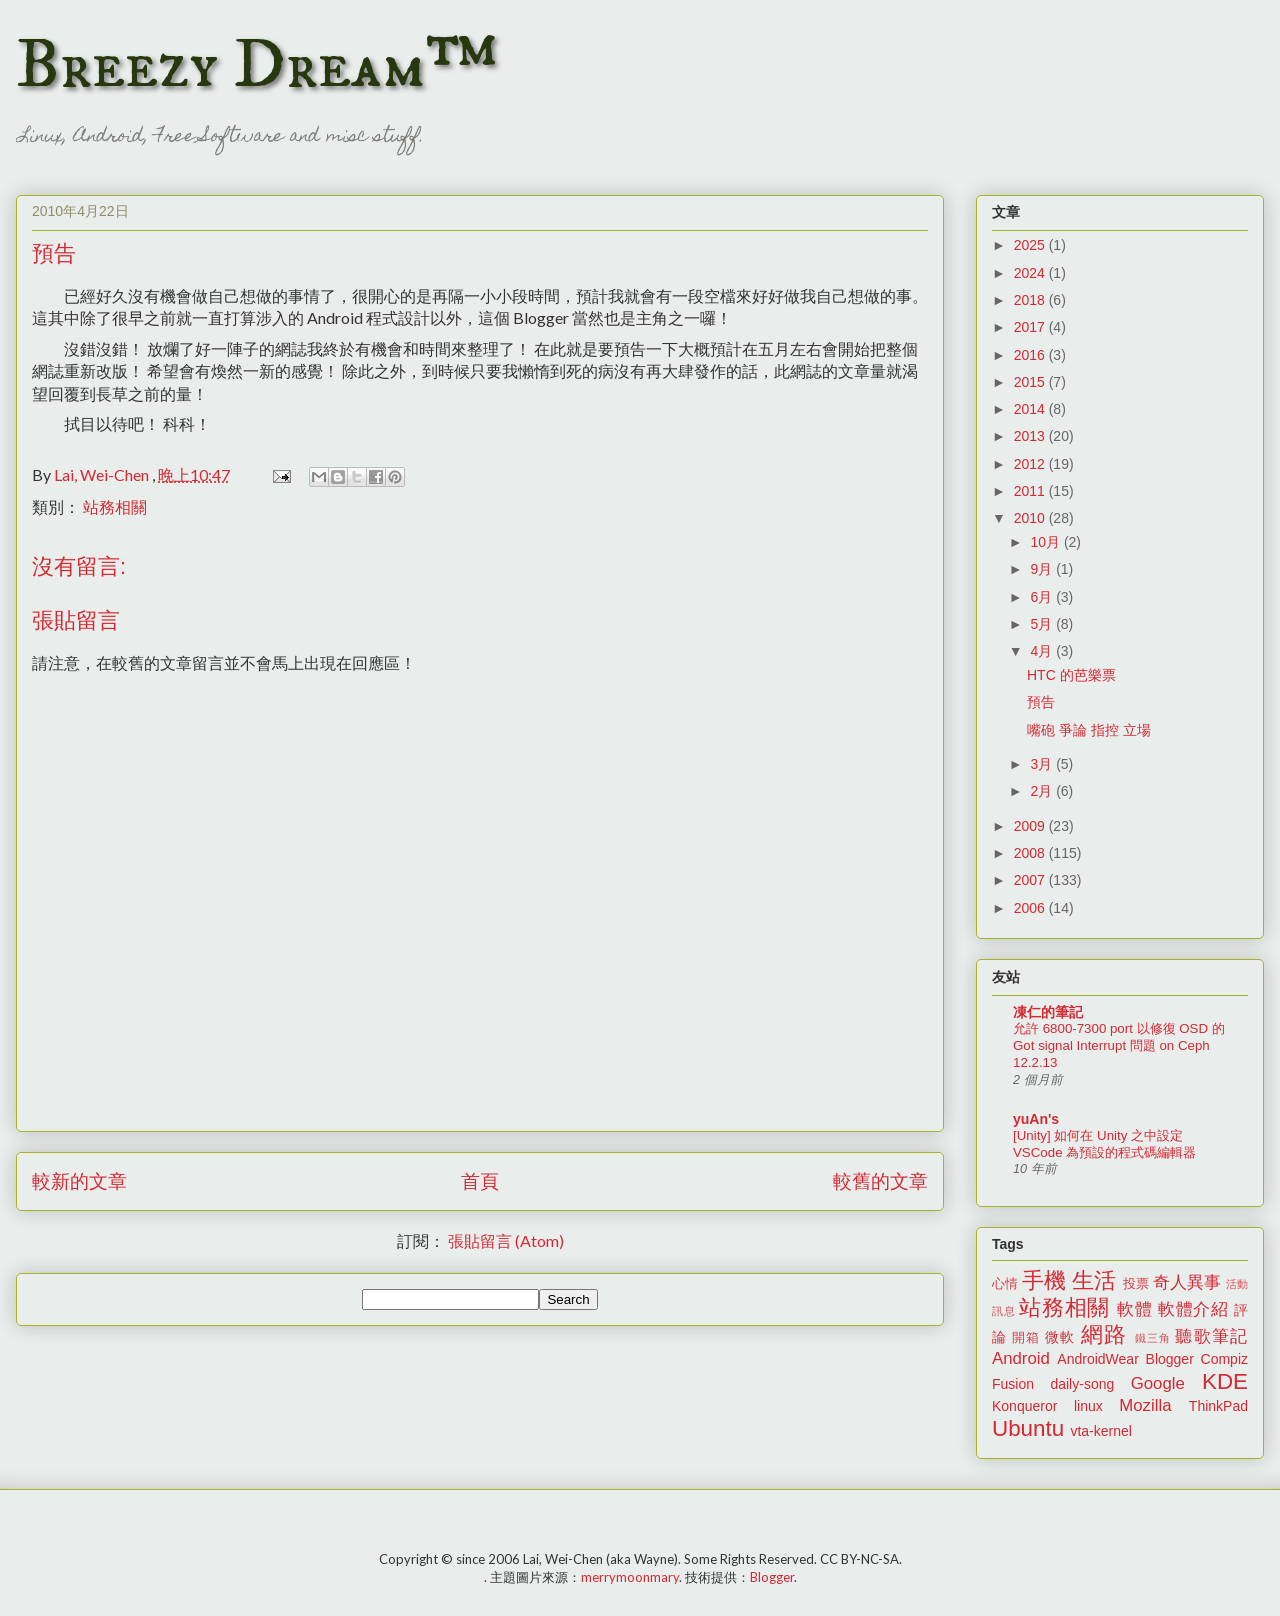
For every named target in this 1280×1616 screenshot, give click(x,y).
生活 (1094, 1280)
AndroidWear (1097, 1359)
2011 (1031, 491)
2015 (1031, 382)
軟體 (1134, 1309)
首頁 (480, 1180)
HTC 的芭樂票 (1071, 675)
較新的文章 (79, 1180)
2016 (1031, 355)
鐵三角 (1153, 1338)
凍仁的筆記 (1048, 1012)
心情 (1005, 1284)
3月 (1043, 764)
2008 (1031, 853)
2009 (1031, 826)
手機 (1044, 1280)
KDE (1225, 1381)
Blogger (1170, 1359)
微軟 (1060, 1337)
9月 (1043, 569)
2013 (1031, 436)
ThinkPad (1218, 1406)
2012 (1031, 464)
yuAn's (1036, 1119)
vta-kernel (1100, 1431)
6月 (1043, 597)
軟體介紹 (1193, 1309)
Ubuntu (1028, 1428)
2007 (1031, 880)
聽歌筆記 (1211, 1336)
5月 (1043, 624)
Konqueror (1024, 1406)
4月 (1043, 651)
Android (1021, 1358)
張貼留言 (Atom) (506, 1240)
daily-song (1082, 1384)
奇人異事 (1187, 1282)
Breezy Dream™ (256, 66)
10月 (1046, 542)
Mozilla (1145, 1405)
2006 (1031, 908)
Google (1158, 1383)
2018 (1031, 300)
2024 (1031, 273)
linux (1088, 1406)
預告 (1041, 702)
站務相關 (115, 506)
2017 (1031, 327)
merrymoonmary (630, 1577)
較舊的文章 (880, 1180)
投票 (1136, 1284)
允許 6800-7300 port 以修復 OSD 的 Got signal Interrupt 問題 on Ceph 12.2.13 (1119, 1046)
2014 (1031, 409)
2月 (1043, 791)
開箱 (1026, 1338)
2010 (1031, 518)
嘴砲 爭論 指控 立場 (1089, 730)
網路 (1104, 1334)
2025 (1031, 245)
